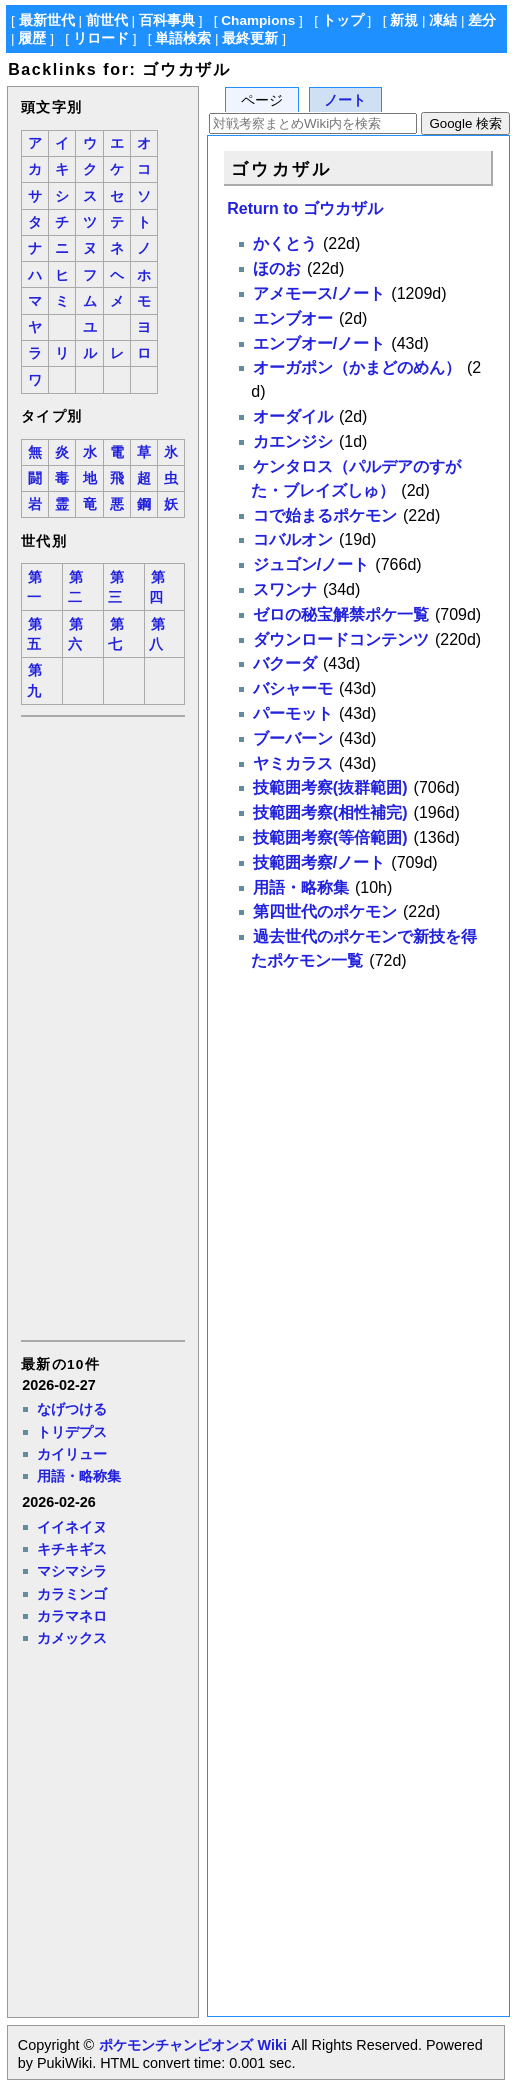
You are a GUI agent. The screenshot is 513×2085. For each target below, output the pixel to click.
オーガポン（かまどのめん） (357, 367)
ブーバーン (293, 738)
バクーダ (285, 663)
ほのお (277, 268)
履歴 (32, 38)
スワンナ (285, 589)
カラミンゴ (72, 1594)
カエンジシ (293, 441)
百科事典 (167, 20)
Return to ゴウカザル (305, 208)
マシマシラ (72, 1571)
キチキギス (72, 1549)
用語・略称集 (79, 1476)
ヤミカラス (293, 763)
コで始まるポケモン (325, 515)
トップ (343, 20)
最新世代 (47, 20)
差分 (482, 20)
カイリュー (72, 1454)
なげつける (72, 1409)
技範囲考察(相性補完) (330, 812)
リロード (101, 38)
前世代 (107, 20)
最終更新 (250, 38)
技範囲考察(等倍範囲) (330, 837)
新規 (404, 20)
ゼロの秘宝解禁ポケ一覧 (341, 614)
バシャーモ (293, 688)
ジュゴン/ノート (311, 564)
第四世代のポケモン (325, 911)
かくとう (285, 243)
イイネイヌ (72, 1527)
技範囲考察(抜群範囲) (330, 787)
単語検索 (183, 38)
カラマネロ (72, 1616)
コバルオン (293, 539)
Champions (258, 20)
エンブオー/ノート (319, 343)
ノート (345, 100)
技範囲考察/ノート (319, 862)
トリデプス (72, 1432)
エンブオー (293, 318)
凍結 (443, 20)
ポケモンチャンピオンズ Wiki (192, 2045)
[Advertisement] (102, 1027)
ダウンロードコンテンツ (341, 639)
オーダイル (293, 416)
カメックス (72, 1638)
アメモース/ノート (319, 293)
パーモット (293, 713)
